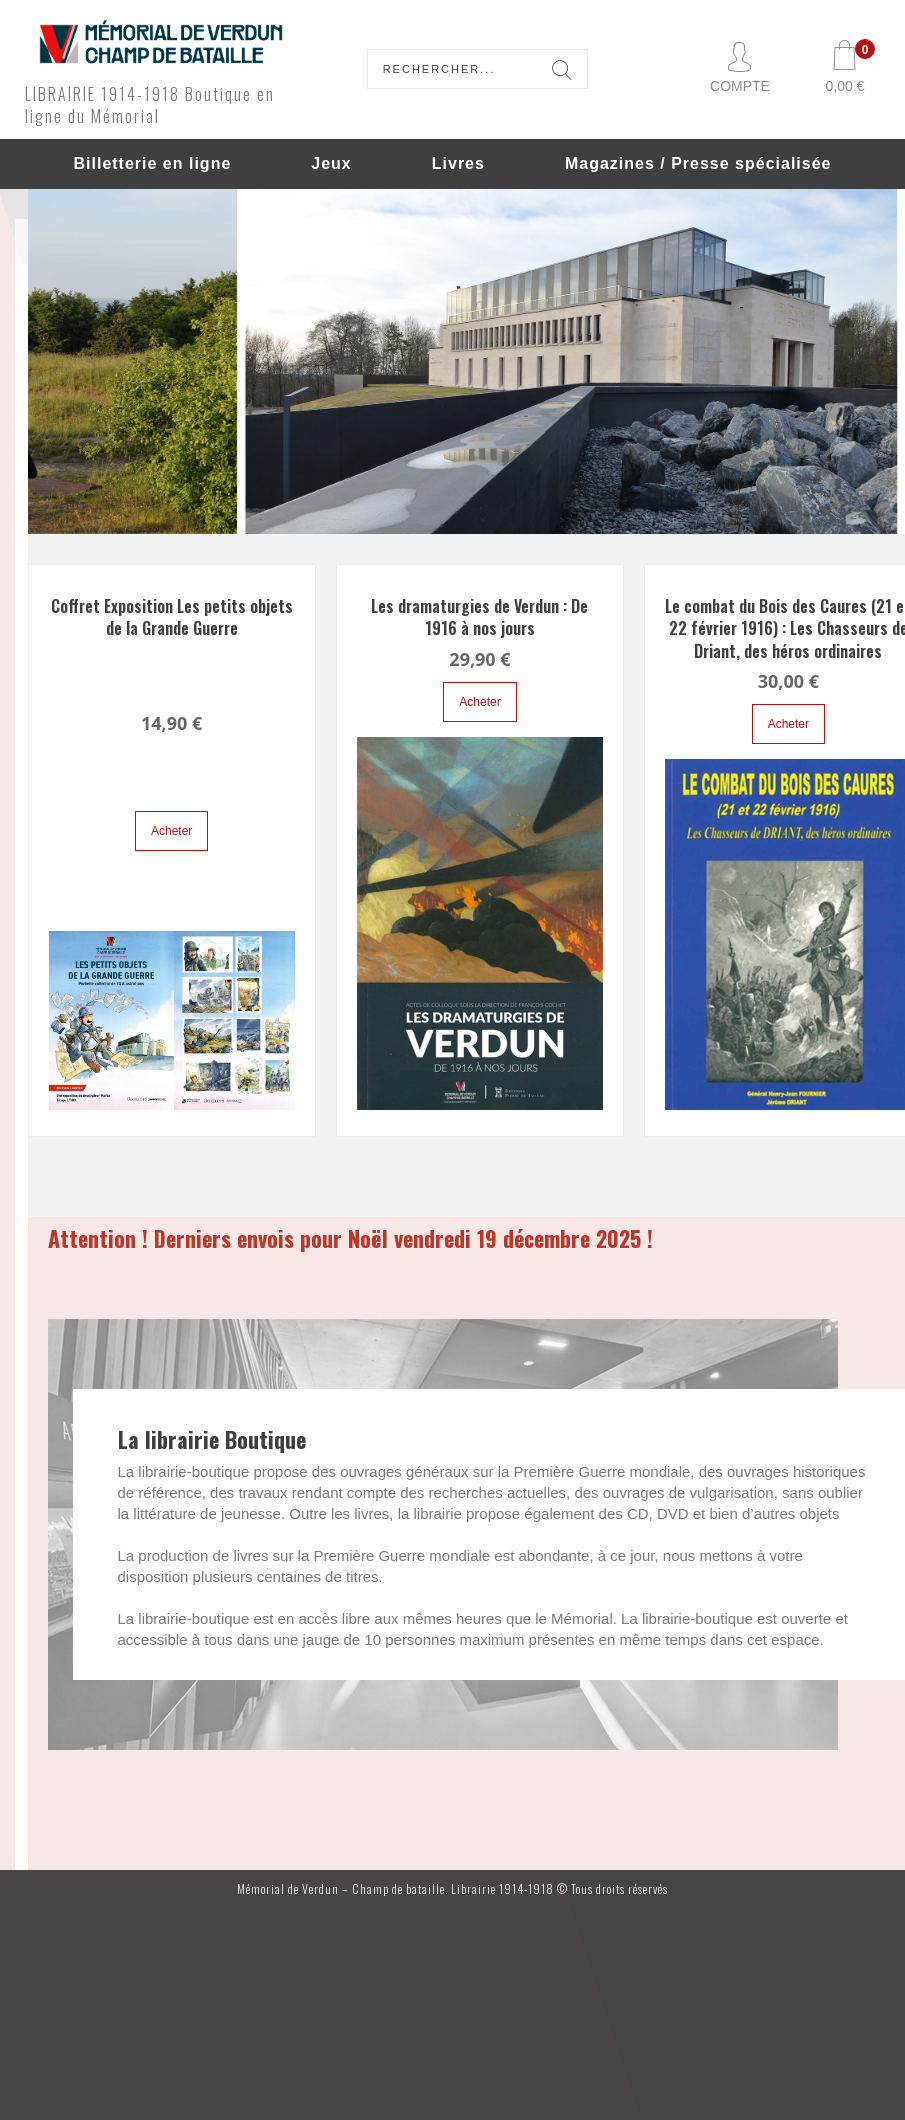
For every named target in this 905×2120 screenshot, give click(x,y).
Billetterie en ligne (152, 163)
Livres (458, 163)
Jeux (331, 163)
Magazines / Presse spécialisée (698, 163)
